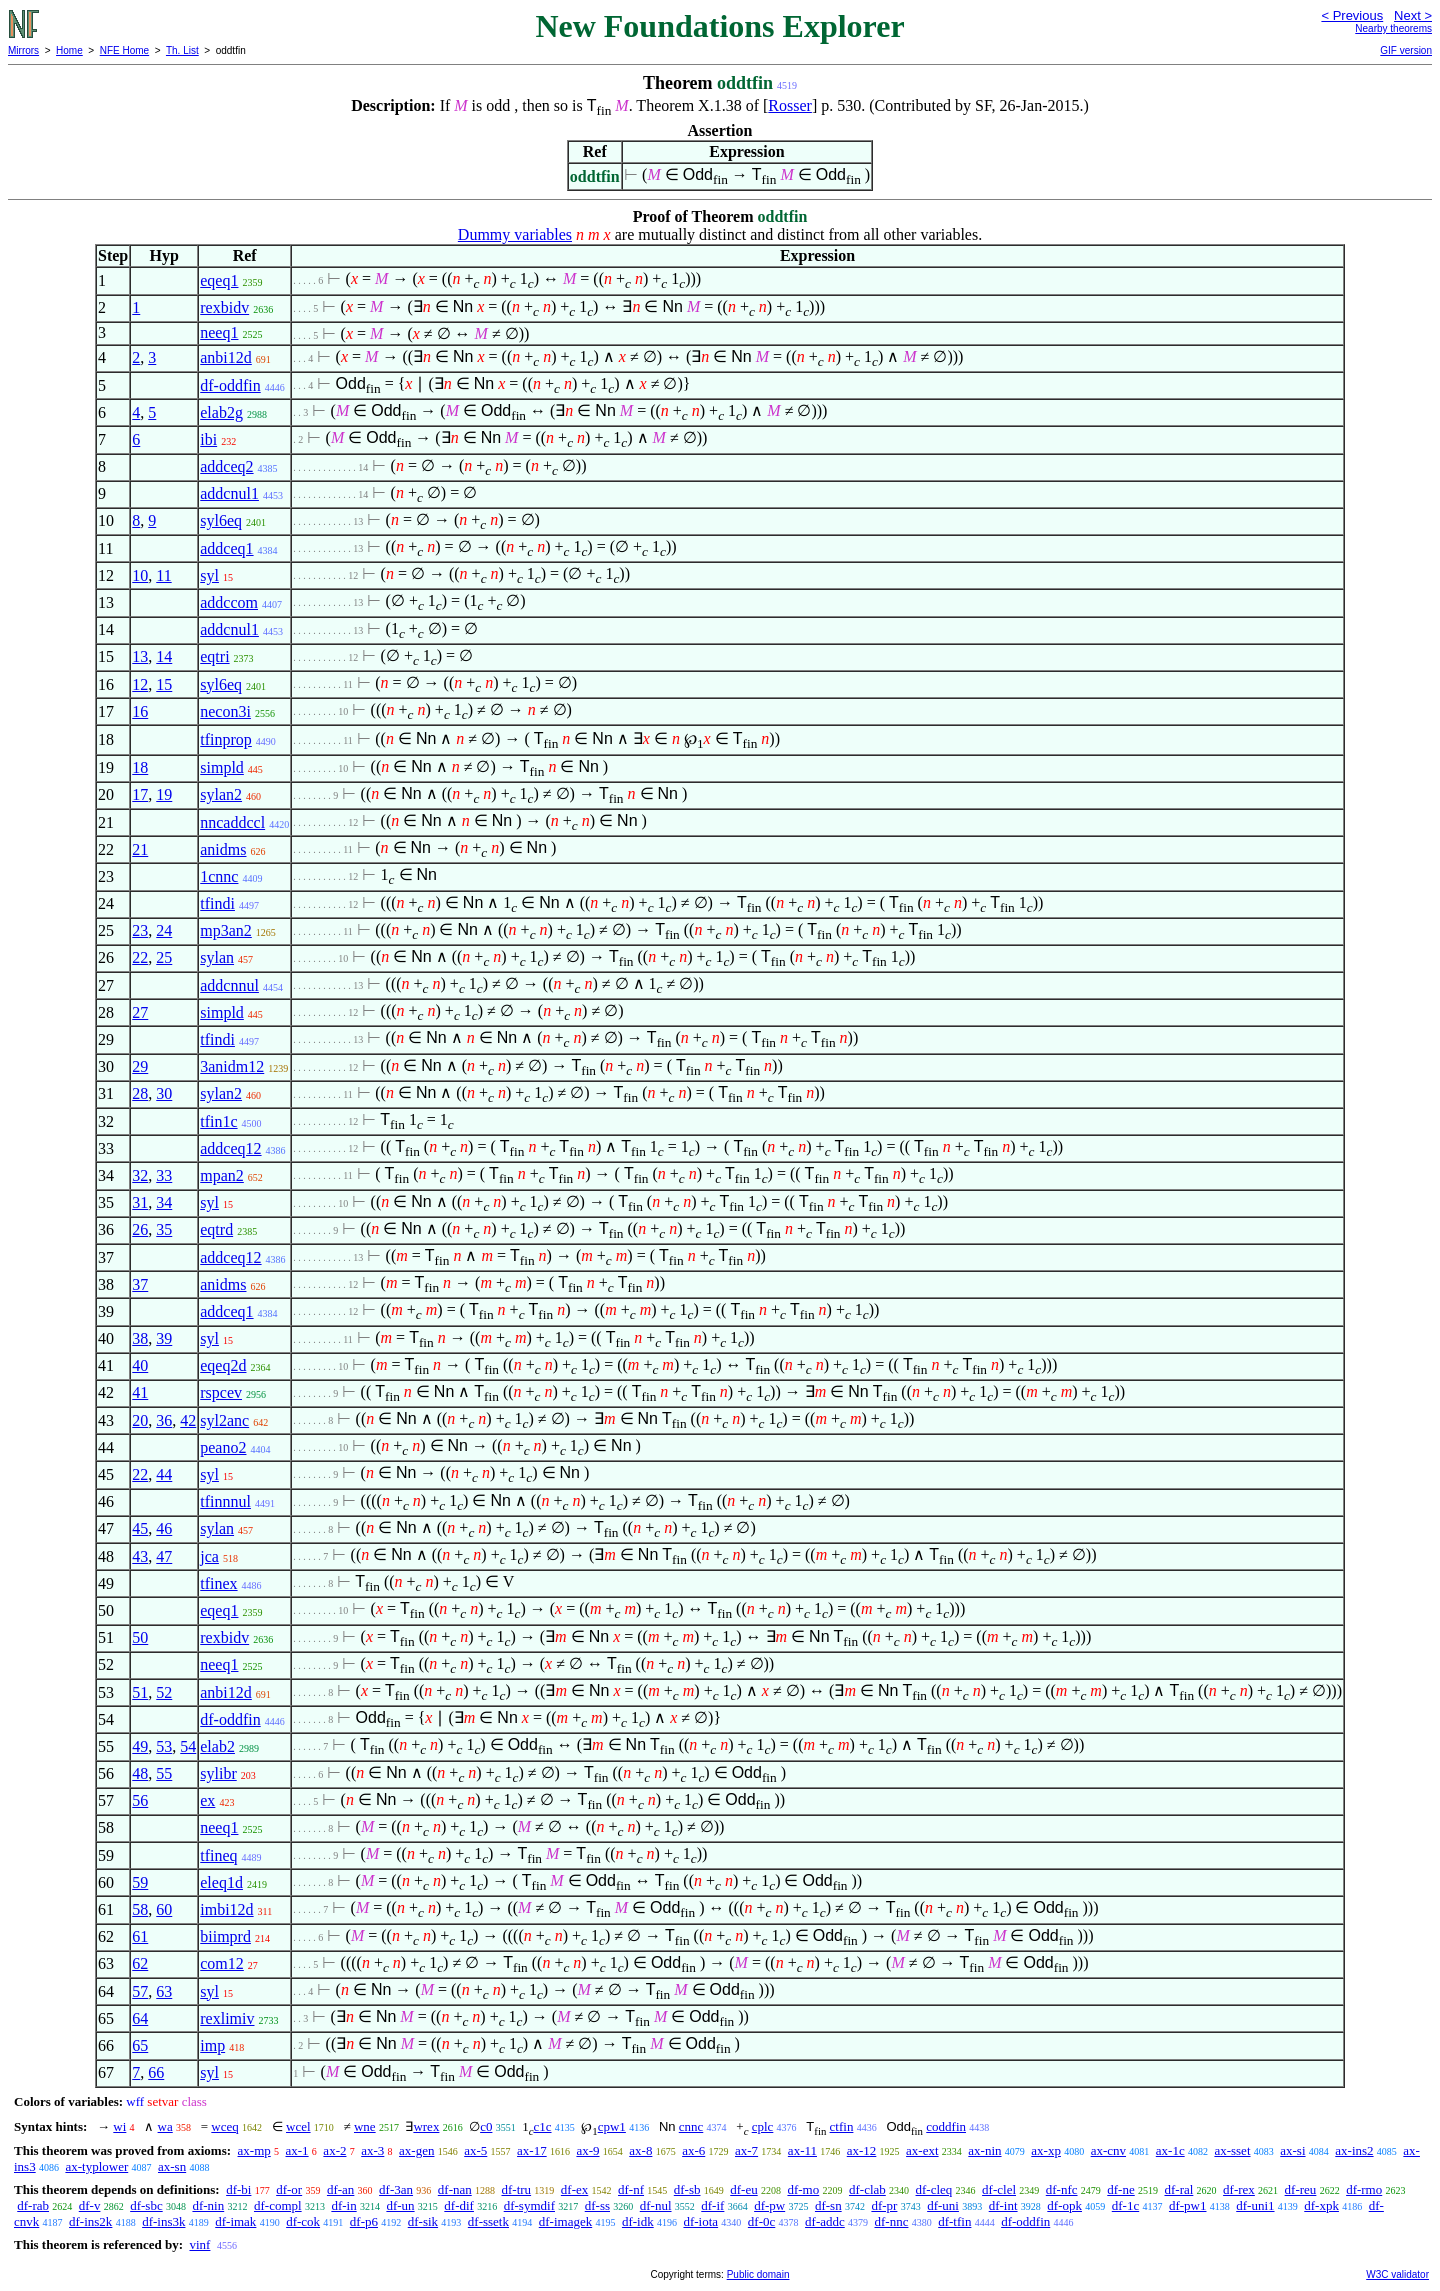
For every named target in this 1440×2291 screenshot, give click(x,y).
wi (119, 2126)
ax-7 (746, 2150)
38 (140, 1338)
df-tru (516, 2189)
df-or (289, 2189)
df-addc (825, 2221)
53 (164, 1746)
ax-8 (640, 2150)
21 (140, 849)
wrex (426, 2126)
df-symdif (529, 2205)
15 (164, 684)
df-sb (687, 2189)
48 (140, 1773)
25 (164, 957)
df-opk (1064, 2205)
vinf (199, 2244)
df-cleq (934, 2189)
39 (164, 1338)
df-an (340, 2189)
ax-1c (1170, 2150)
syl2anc (224, 1420)
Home (69, 50)
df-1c (1125, 2205)
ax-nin (984, 2150)
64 (140, 2018)
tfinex (218, 1583)
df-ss (597, 2205)
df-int (1003, 2205)
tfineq (218, 1855)
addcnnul (229, 985)
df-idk (638, 2221)
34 (164, 1202)
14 (164, 656)
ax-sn (172, 2166)
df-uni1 (1255, 2205)
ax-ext (922, 2150)
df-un (400, 2205)
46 (164, 1528)
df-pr (884, 2205)
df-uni (943, 2205)
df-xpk (1321, 2205)
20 (140, 1420)
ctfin (842, 2126)
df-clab (867, 2189)
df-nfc (1062, 2189)
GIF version (1406, 50)
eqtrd (216, 1229)
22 (140, 957)
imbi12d (226, 1909)
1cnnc (219, 876)
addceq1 (226, 548)
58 (140, 1909)
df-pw (769, 2205)
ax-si (1292, 2150)
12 (140, 684)
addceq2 (226, 466)
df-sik (423, 2221)
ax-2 (334, 2150)
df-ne (1120, 2189)
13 (140, 656)
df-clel (999, 2189)
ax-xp (1046, 2150)
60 (164, 1909)
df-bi (238, 2189)
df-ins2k (90, 2221)
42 (188, 1420)
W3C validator (1397, 2274)
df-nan (455, 2189)
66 (156, 2072)
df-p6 (364, 2221)
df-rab (33, 2205)
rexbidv (224, 307)
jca (209, 1556)
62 (140, 1963)
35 (164, 1229)
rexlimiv (227, 2018)
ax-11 (802, 2150)
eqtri (214, 656)
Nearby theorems (1393, 28)
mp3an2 (226, 930)
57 (140, 1991)
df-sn (828, 2205)
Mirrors (23, 50)
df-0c (761, 2221)
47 (164, 1556)
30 (164, 1093)
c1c (542, 2126)
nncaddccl (232, 822)
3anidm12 (232, 1066)
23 (140, 930)
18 (140, 767)
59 (140, 1882)
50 (140, 1637)
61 (140, 1936)
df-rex (1239, 2189)
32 (140, 1175)
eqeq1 (219, 280)
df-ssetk (488, 2221)
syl (209, 575)
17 (140, 794)
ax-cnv (1108, 2150)
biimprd (225, 1936)
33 (164, 1175)
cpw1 (612, 2126)
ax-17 (532, 2150)
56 (140, 1800)
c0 (486, 2126)
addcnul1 (229, 493)
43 (140, 1556)
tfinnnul (225, 1501)
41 (140, 1392)
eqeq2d (223, 1365)
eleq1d (221, 1882)
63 (164, 1991)
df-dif (459, 2205)
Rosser (790, 105)
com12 (222, 1963)
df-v (90, 2205)
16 (140, 711)
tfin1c (218, 1121)
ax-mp (254, 2150)
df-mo (803, 2189)
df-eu (743, 2189)
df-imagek (565, 2221)
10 (140, 575)
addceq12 (230, 1148)
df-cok (303, 2221)
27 (140, 1012)
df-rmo (1364, 2189)
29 (140, 1066)
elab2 (217, 1746)
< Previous (1352, 15)
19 (164, 794)
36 (164, 1420)
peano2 (223, 1447)
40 (140, 1365)
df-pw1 (1188, 2205)
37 (140, 1284)
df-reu (1301, 2189)
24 (164, 930)
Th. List (182, 50)
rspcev (221, 1392)
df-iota (700, 2221)
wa (165, 2126)
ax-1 (297, 2150)
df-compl (278, 2205)
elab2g (221, 412)
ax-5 (475, 2150)
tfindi (217, 903)
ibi (208, 439)
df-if (712, 2205)
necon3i (225, 711)
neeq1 (219, 332)
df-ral (1178, 2189)
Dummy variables (515, 234)
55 (164, 1773)
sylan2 (221, 794)
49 (140, 1746)
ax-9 (587, 2150)
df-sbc (146, 2205)
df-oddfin (230, 385)
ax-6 (693, 2150)
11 (163, 575)
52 (164, 1692)
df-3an (396, 2189)
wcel (298, 2126)
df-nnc (892, 2221)
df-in (343, 2205)
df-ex (574, 2189)
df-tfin (954, 2221)
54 (188, 1746)
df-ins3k (163, 2221)
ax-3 (372, 2150)
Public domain (758, 2274)
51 (140, 1692)
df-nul (656, 2205)
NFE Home (124, 50)
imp (212, 2045)
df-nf (631, 2189)
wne (365, 2126)
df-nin (208, 2205)
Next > (1413, 15)
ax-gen (416, 2150)
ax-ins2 (1354, 2150)
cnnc (691, 2126)
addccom (229, 602)
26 (140, 1229)
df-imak (235, 2221)
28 (140, 1093)
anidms (223, 849)
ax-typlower (96, 2166)
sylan (217, 957)
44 (164, 1474)
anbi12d (226, 357)
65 (140, 2045)
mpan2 (222, 1175)
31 (140, 1202)
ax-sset (1232, 2150)
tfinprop (226, 739)
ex (207, 1800)
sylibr (218, 1773)
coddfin (946, 2126)
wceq (224, 2126)
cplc (763, 2126)
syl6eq (221, 520)
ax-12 (862, 2150)
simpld (222, 767)
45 (140, 1528)
